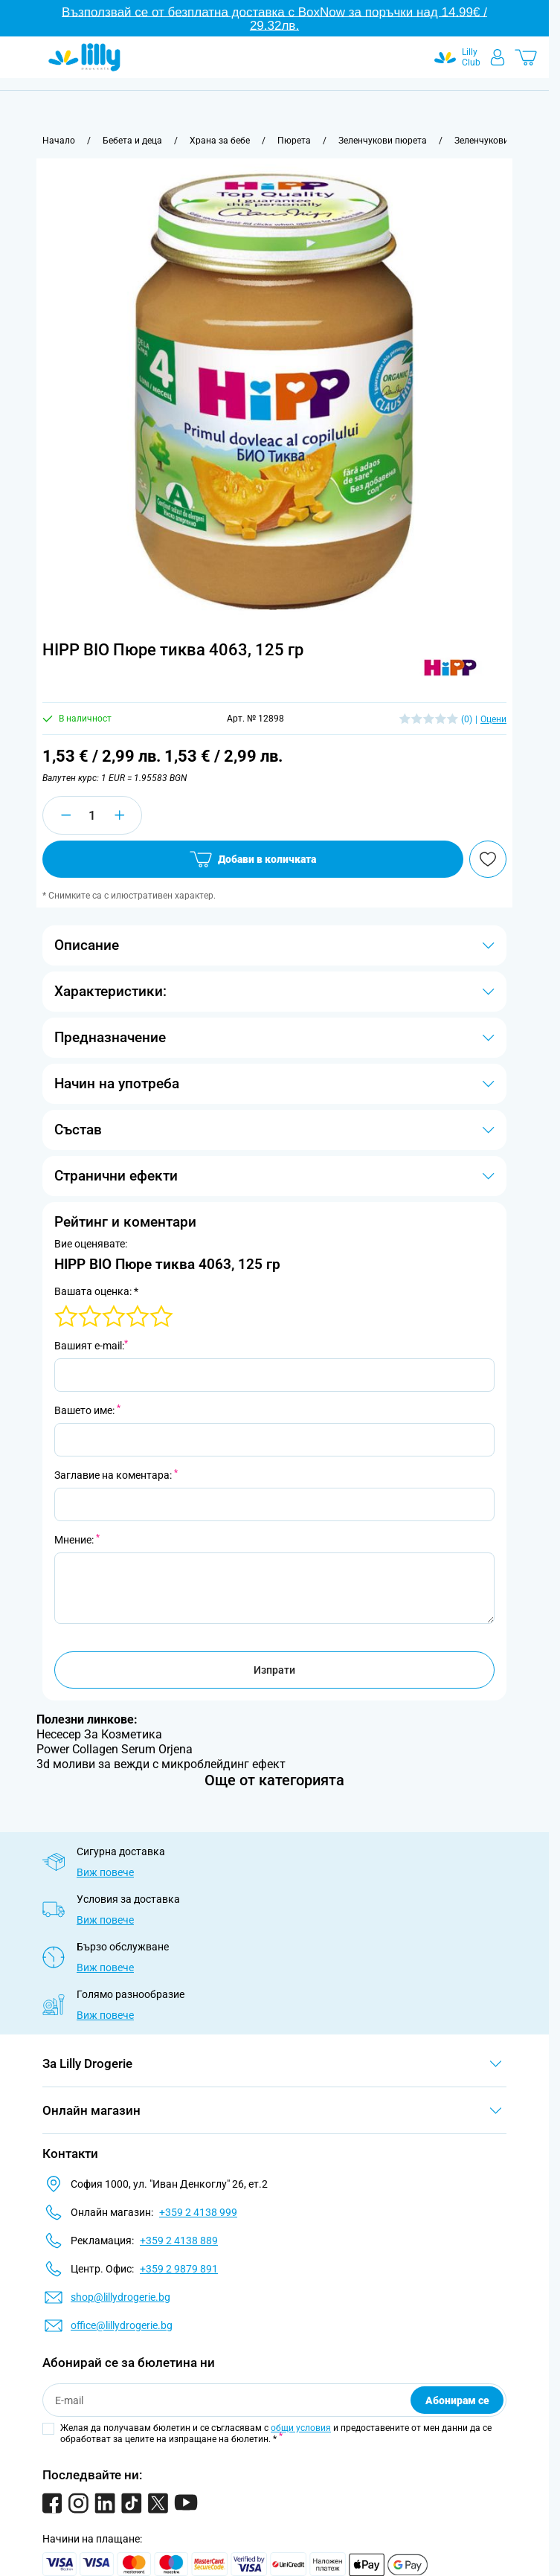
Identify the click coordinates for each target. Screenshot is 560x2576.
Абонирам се (457, 2400)
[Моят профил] (497, 57)
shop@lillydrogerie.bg (120, 2297)
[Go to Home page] (84, 57)
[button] (450, 668)
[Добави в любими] (487, 859)
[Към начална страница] (58, 141)
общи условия (301, 2428)
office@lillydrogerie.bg (122, 2325)
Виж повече (105, 1872)
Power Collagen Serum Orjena (114, 1749)
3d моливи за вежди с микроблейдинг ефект (161, 1764)
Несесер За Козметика (99, 1734)
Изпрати (274, 1670)
